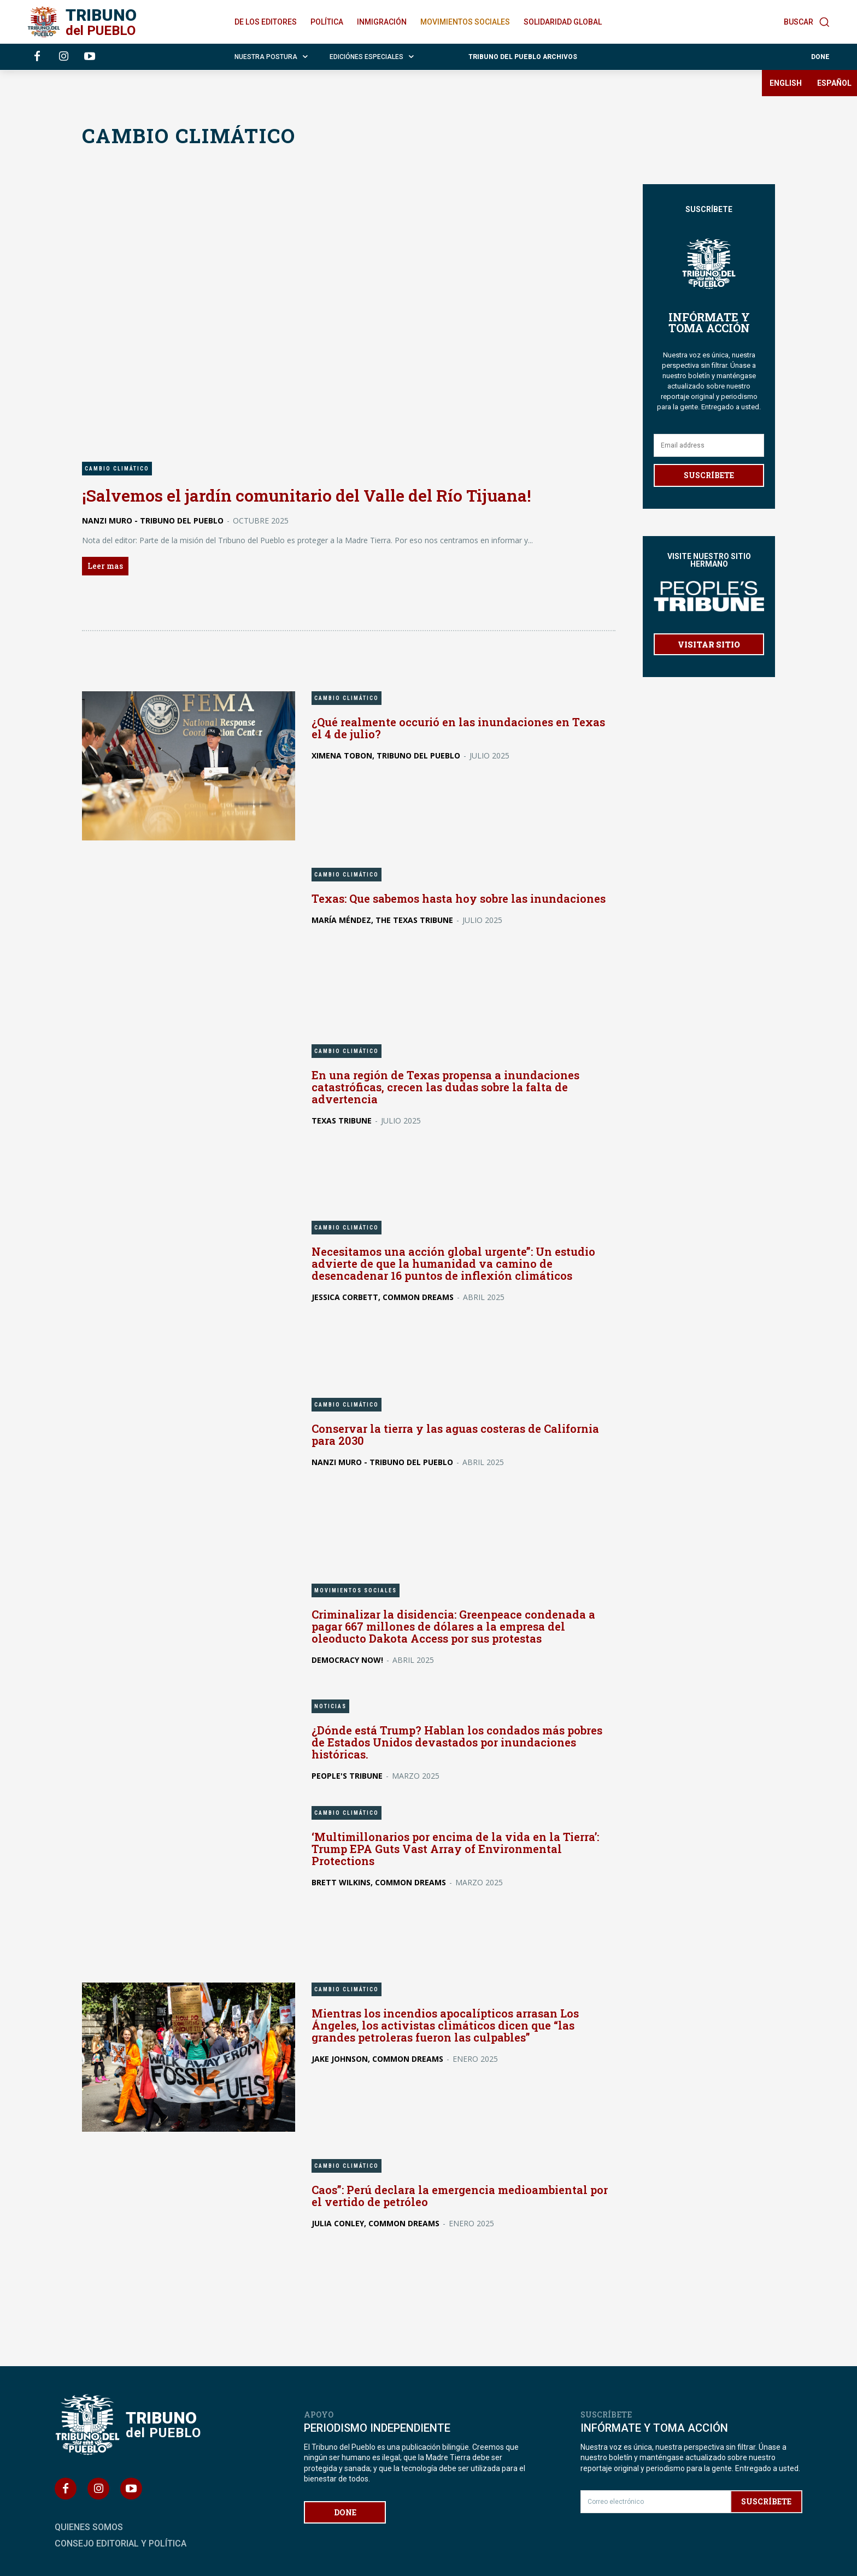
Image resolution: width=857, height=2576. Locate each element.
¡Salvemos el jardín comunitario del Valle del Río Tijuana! (306, 495)
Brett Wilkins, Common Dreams (379, 1882)
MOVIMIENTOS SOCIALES (355, 1590)
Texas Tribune (342, 1120)
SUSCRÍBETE (709, 475)
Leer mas (105, 565)
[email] (709, 445)
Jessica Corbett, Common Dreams (383, 1297)
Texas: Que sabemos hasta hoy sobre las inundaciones (459, 898)
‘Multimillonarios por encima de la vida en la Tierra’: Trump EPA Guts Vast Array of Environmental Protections (456, 1848)
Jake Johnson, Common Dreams (377, 2059)
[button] (807, 22)
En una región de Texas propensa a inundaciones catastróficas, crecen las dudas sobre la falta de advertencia (446, 1087)
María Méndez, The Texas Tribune (382, 919)
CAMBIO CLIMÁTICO (117, 469)
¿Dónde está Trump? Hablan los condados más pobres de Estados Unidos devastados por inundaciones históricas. (457, 1741)
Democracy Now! (347, 1659)
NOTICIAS (330, 1706)
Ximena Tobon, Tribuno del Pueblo (386, 755)
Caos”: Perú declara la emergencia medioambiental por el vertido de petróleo (461, 2196)
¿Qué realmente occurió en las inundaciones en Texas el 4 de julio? (459, 727)
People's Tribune (347, 1775)
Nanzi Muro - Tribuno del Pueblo (153, 520)
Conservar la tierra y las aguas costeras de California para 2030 (457, 1434)
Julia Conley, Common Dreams (375, 2223)
